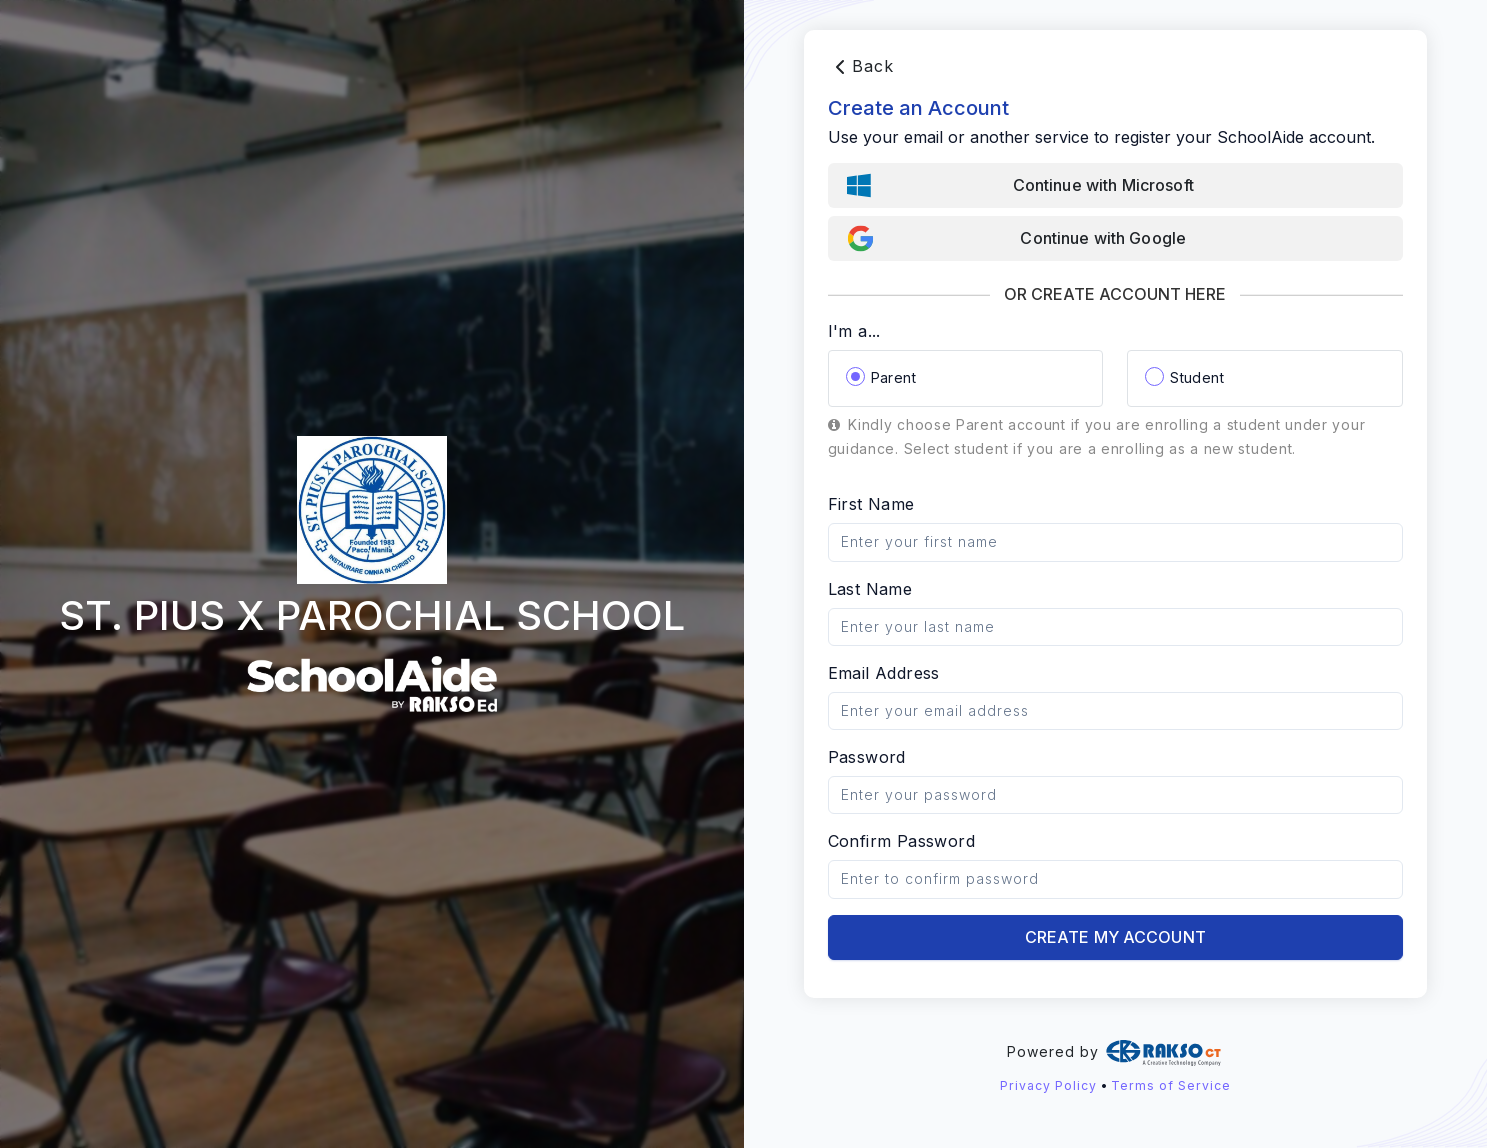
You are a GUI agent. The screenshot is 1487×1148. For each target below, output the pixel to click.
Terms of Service (1171, 1085)
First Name (871, 504)
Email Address (884, 673)
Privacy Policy (1048, 1085)
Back (861, 67)
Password (867, 757)
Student (1197, 377)
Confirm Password (901, 841)
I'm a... (854, 331)
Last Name (870, 589)
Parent (893, 377)
